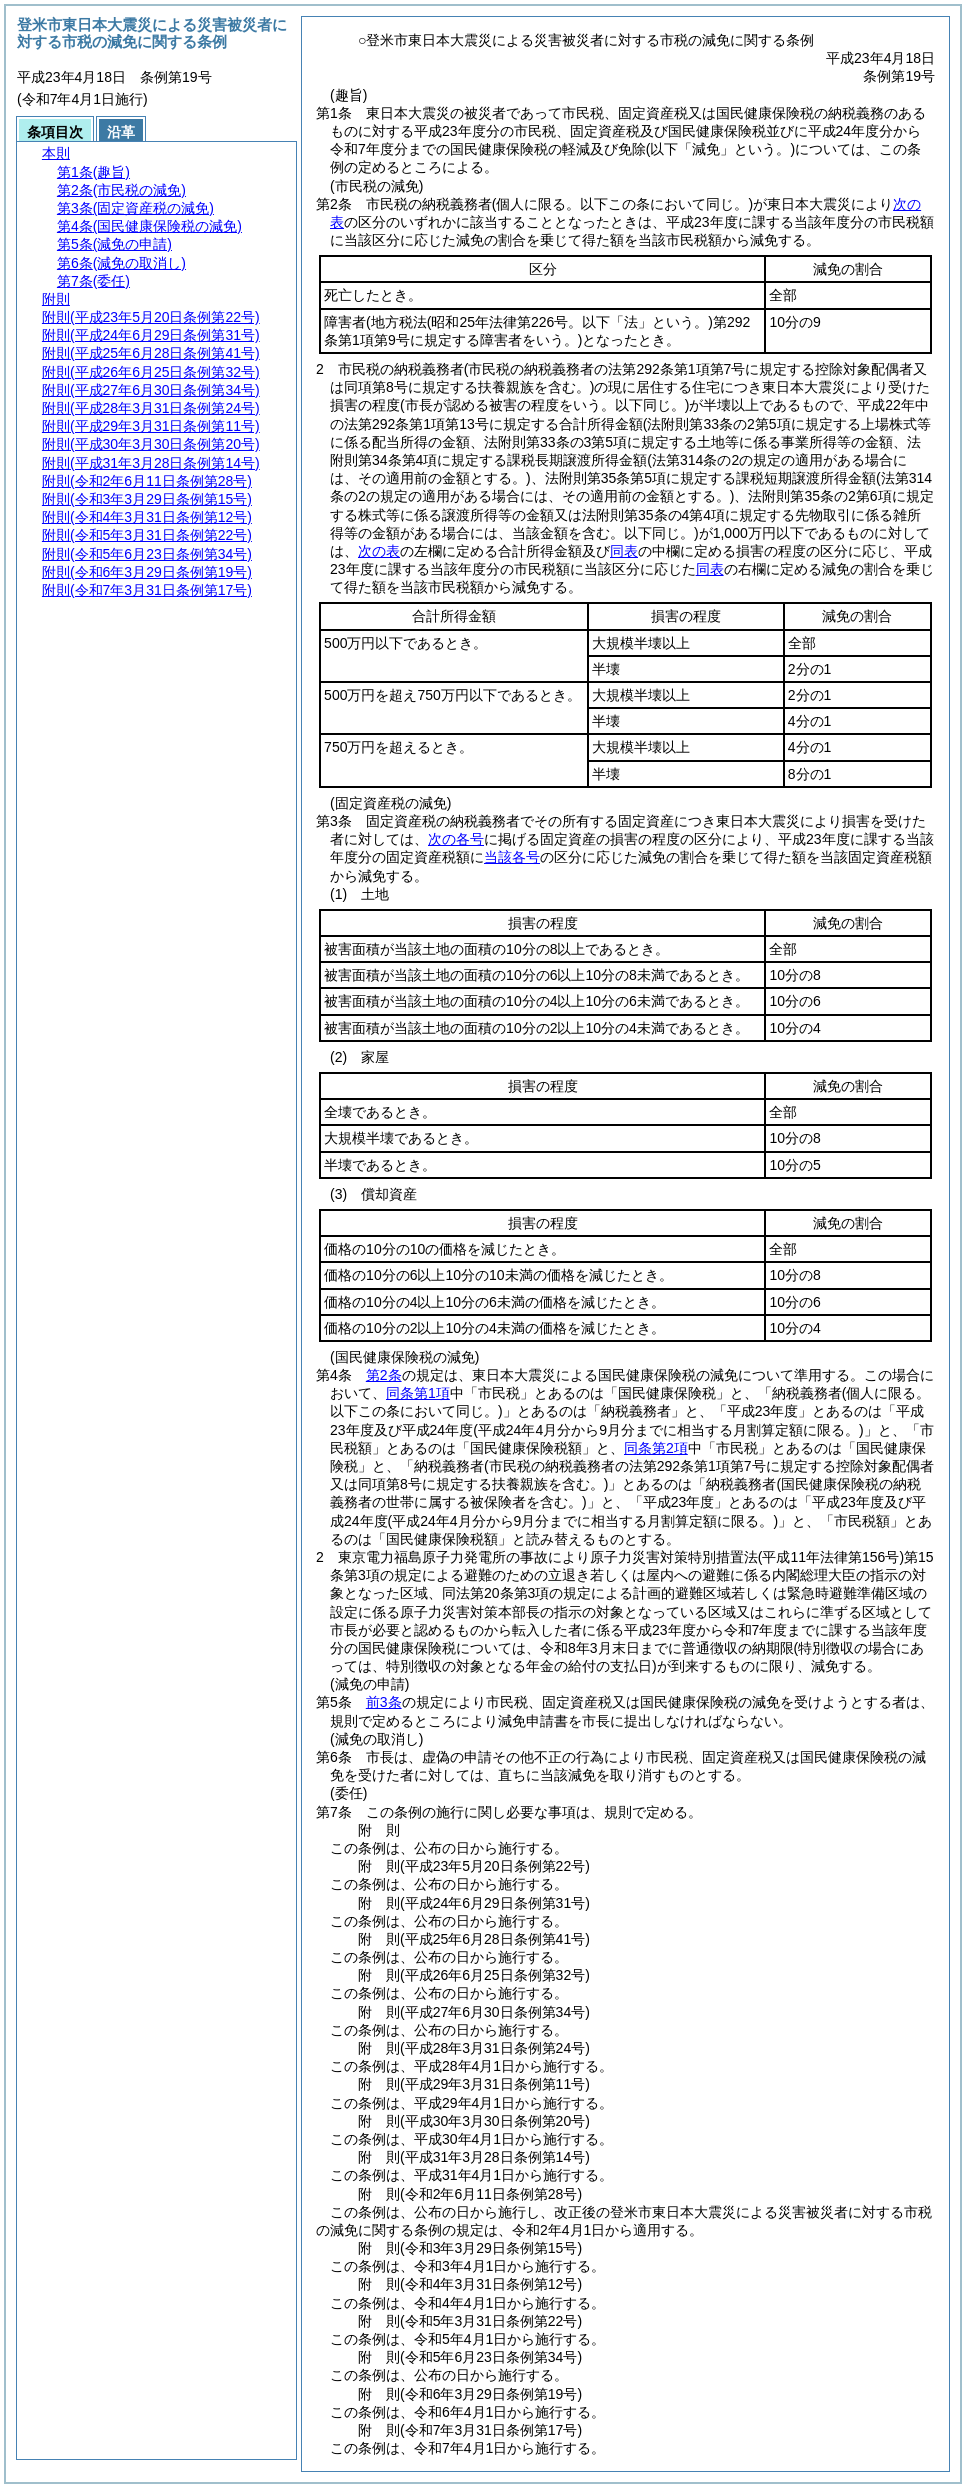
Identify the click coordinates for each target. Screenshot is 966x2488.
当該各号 (512, 857)
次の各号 (456, 839)
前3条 (384, 1702)
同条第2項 (656, 1448)
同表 (624, 551)
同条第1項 (418, 1393)
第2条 (384, 1375)
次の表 (379, 551)
